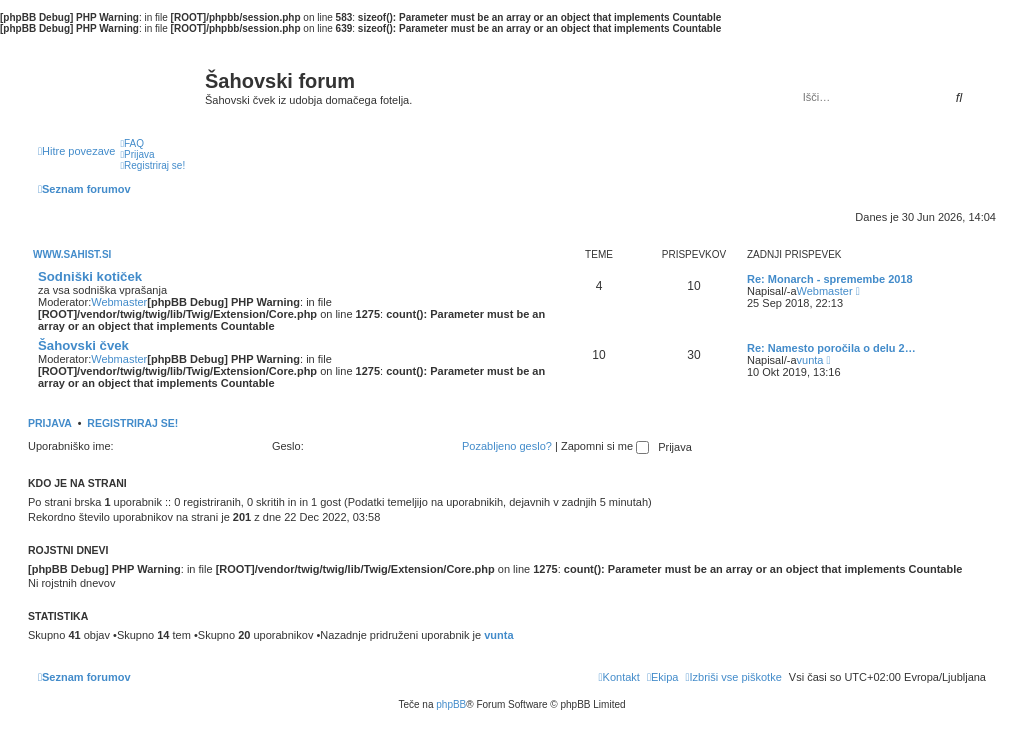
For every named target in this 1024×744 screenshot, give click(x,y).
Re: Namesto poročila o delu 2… (831, 348)
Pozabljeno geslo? (507, 446)
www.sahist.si (72, 254)
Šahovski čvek (83, 345)
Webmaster (119, 302)
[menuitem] (132, 143)
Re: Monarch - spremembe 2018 (830, 279)
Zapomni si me (605, 446)
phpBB (451, 704)
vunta (810, 360)
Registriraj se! (132, 423)
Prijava (50, 423)
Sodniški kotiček (90, 276)
